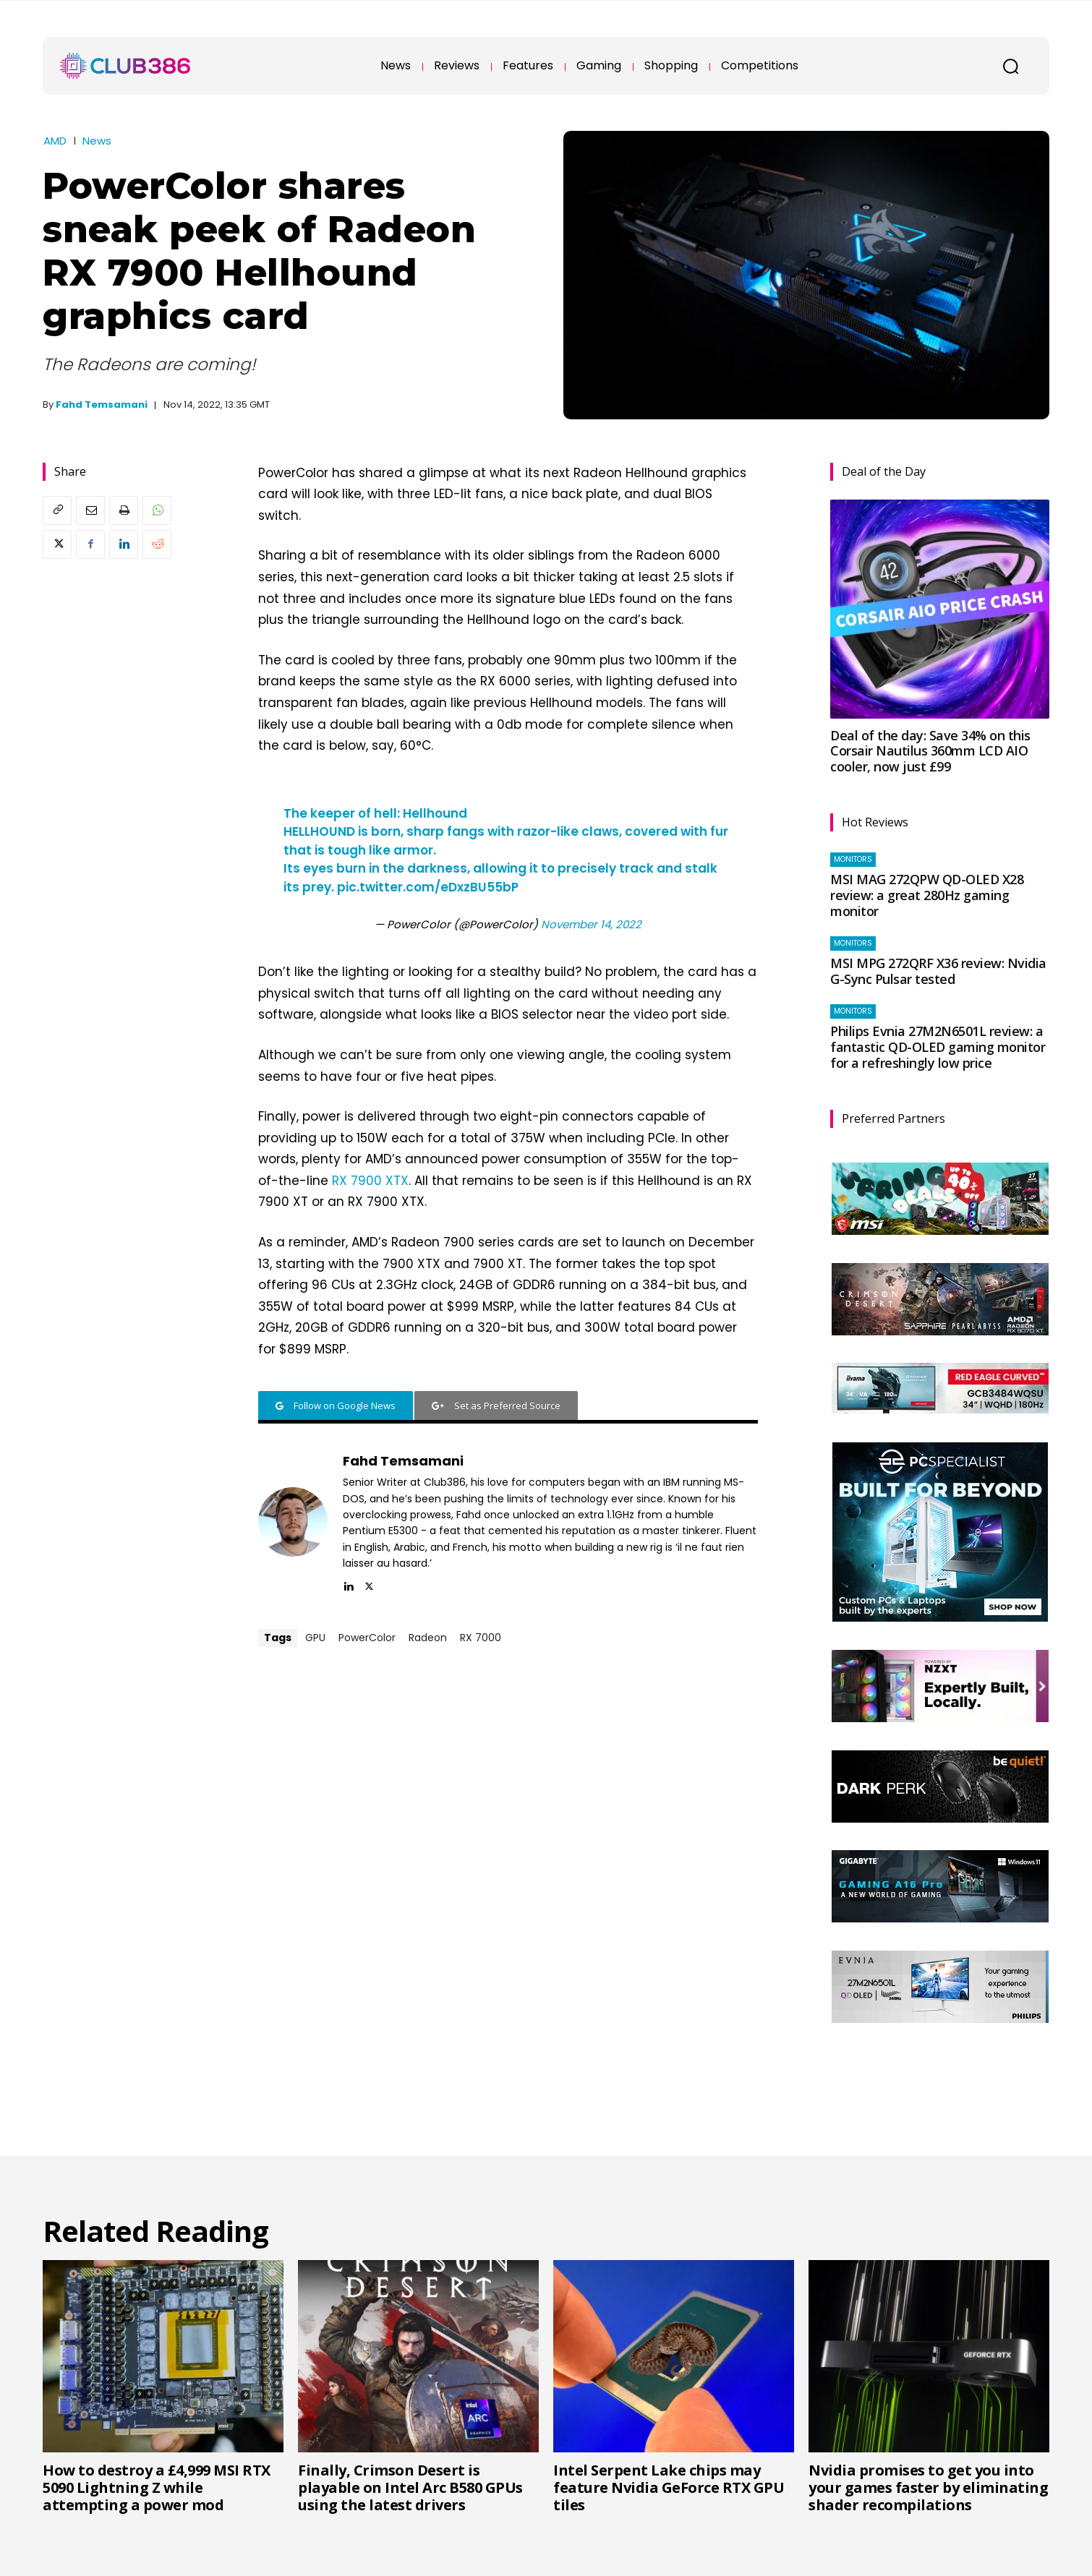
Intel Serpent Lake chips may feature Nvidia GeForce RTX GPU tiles (668, 2487)
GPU (315, 1637)
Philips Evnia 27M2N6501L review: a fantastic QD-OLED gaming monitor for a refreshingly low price (937, 1046)
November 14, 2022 (591, 924)
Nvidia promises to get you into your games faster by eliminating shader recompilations (928, 2487)
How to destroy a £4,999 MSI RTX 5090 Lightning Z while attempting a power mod (156, 2487)
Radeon (428, 1637)
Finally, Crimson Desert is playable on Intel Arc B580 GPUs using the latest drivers (410, 2487)
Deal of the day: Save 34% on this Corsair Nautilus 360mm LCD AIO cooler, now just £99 (930, 751)
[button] (1010, 65)
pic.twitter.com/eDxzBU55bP (428, 887)
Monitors (853, 859)
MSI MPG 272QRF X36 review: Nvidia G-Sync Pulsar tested (938, 971)
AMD (55, 140)
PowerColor (367, 1637)
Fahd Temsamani (102, 404)
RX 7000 (480, 1637)
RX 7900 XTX (370, 1180)
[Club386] (125, 66)
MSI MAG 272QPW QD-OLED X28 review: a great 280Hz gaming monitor (926, 894)
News (97, 140)
